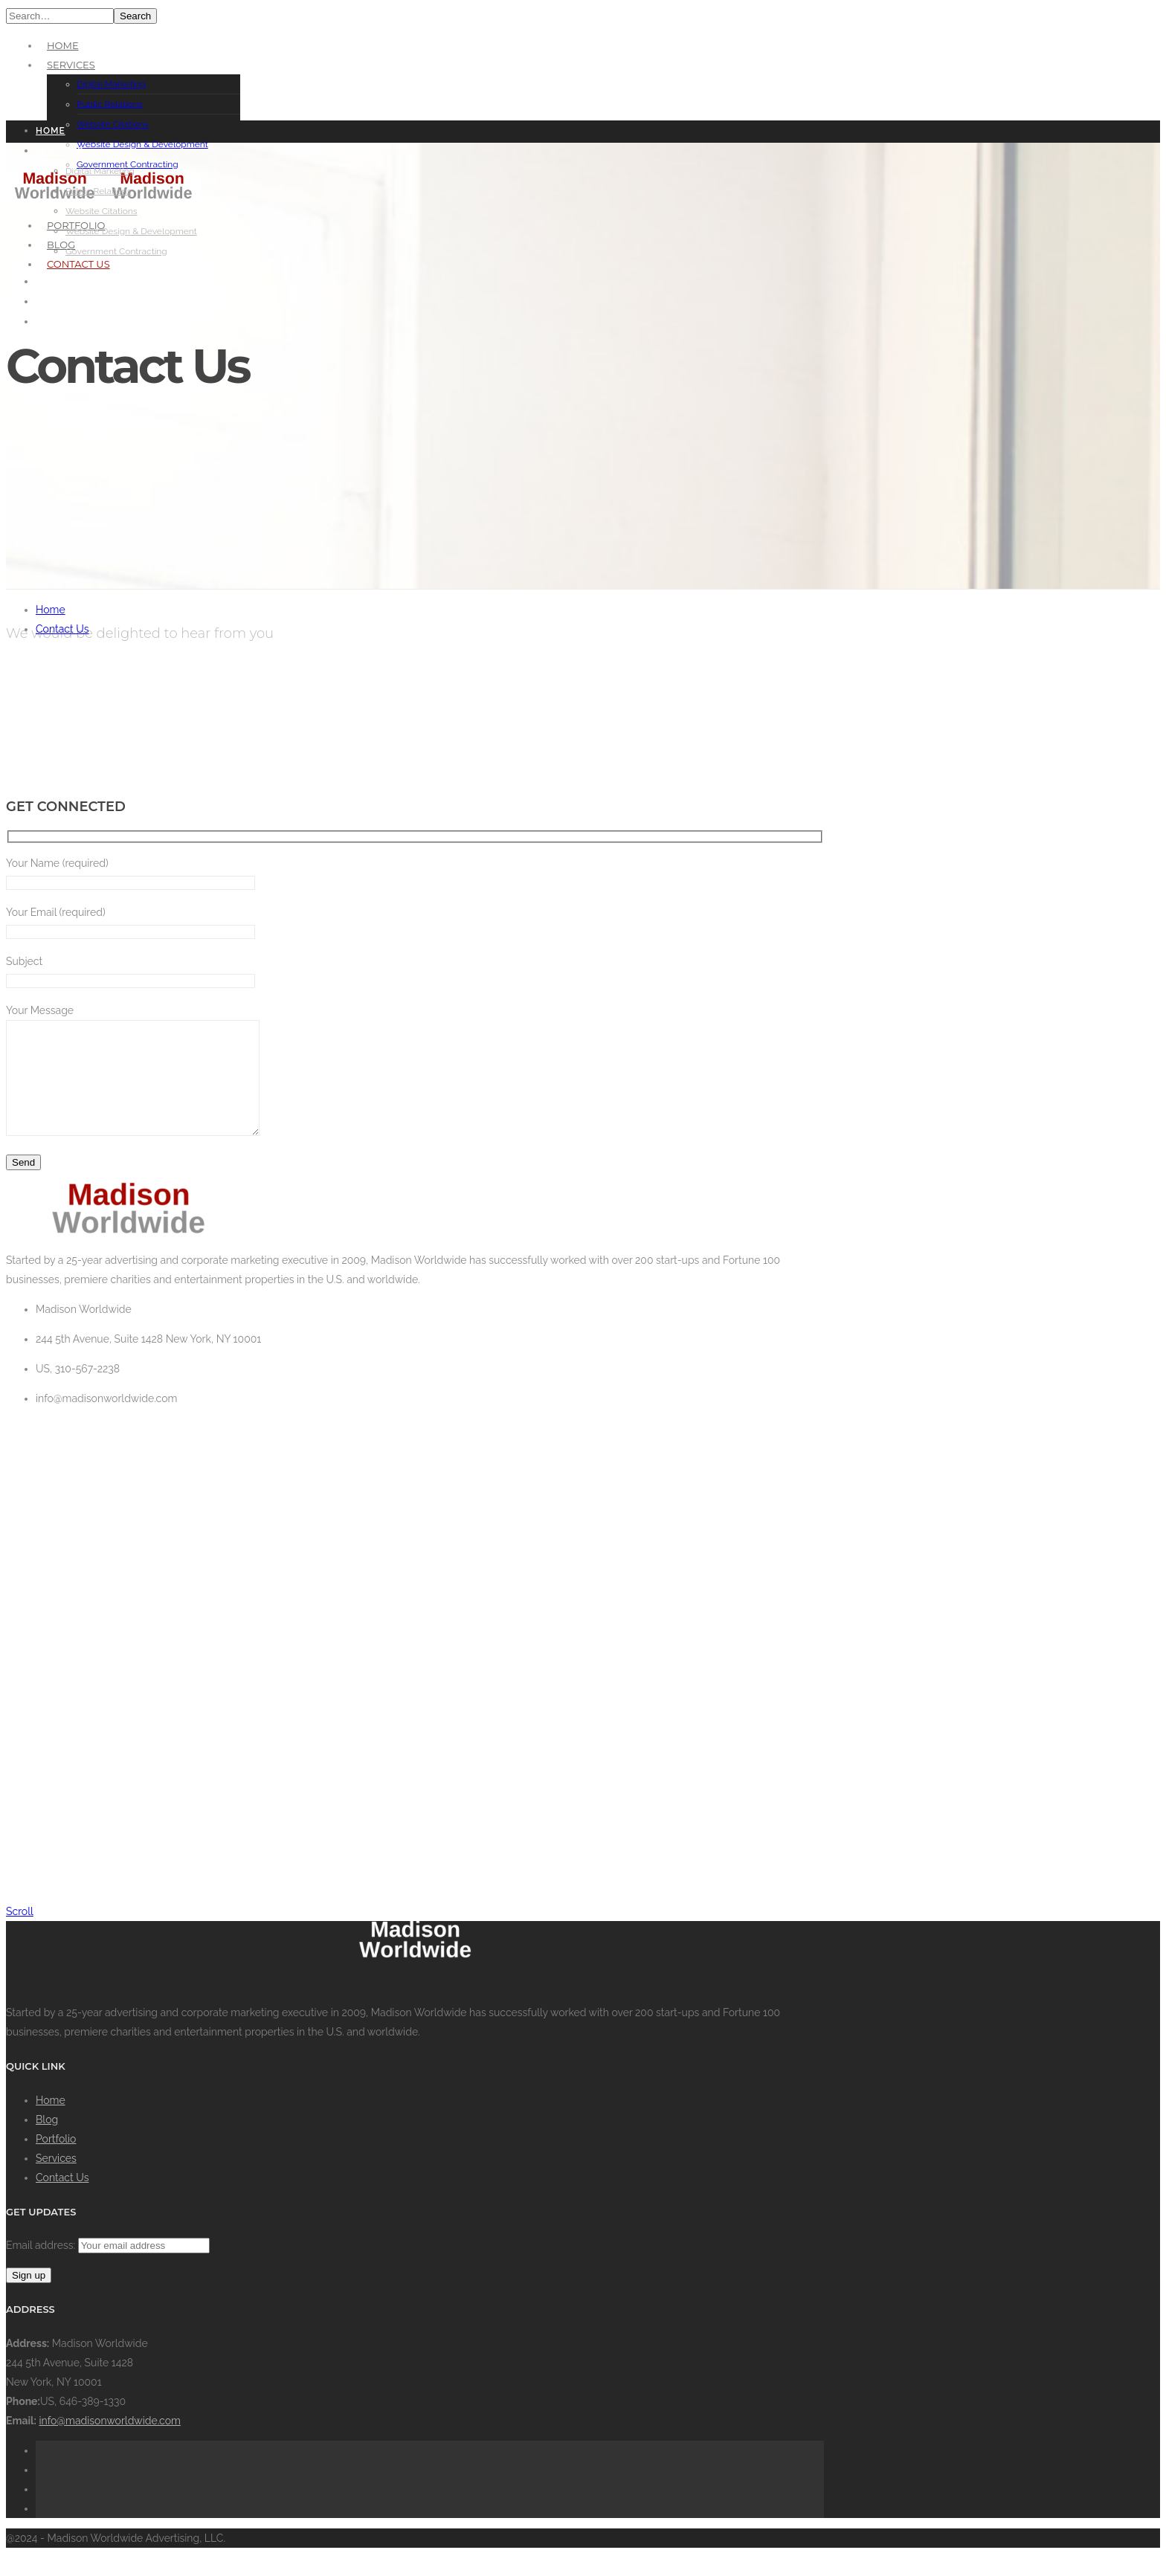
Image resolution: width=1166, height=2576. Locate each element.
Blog (47, 2142)
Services (71, 65)
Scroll (19, 1934)
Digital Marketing (111, 84)
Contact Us (62, 629)
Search (135, 16)
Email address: (42, 2267)
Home (63, 45)
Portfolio (56, 2161)
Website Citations (113, 124)
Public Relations (110, 104)
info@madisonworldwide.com (110, 2443)
